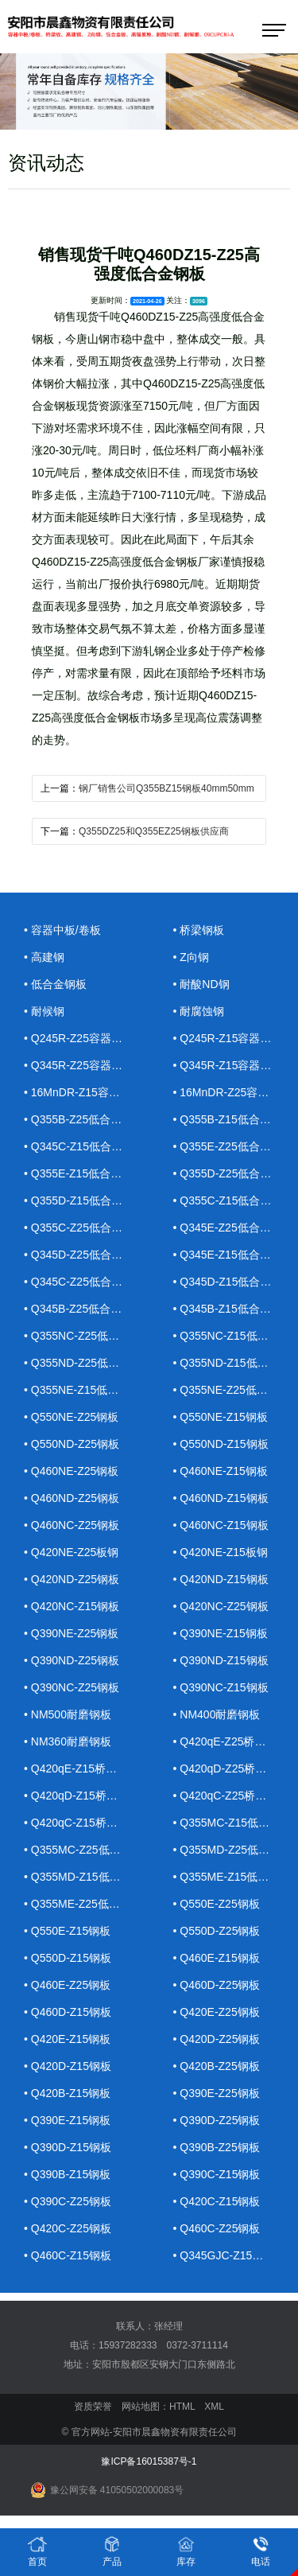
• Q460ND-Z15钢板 (221, 1498)
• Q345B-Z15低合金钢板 (232, 1308)
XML (214, 2406)
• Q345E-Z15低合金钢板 (232, 1254)
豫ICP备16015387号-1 (148, 2461)
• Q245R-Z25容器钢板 (79, 1038)
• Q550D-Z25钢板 (217, 1930)
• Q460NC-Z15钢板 (221, 1525)
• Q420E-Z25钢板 (216, 2012)
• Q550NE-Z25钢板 (71, 1417)
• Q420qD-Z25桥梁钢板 (231, 1768)
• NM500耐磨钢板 (67, 1714)
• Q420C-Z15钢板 (217, 2201)
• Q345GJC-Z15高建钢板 (232, 2255)
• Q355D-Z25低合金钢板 (232, 1173)
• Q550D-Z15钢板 (67, 1957)
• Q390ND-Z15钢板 (221, 1660)
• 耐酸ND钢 (201, 984)
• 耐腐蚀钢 (199, 1011)
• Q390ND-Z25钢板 (71, 1660)
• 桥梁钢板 (199, 930)
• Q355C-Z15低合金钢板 (232, 1200)
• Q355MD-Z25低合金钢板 (232, 1849)
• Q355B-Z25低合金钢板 (82, 1119)
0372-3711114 (197, 2345)
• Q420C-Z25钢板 (67, 2228)
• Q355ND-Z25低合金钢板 (82, 1362)
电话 (260, 2551)
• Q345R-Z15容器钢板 (228, 1065)
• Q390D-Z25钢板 (217, 2120)
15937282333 (128, 2345)
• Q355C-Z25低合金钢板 (82, 1227)
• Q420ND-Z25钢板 (71, 1579)
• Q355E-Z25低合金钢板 (232, 1146)
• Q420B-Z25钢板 (216, 2066)
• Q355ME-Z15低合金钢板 (232, 1876)
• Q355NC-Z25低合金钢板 (82, 1335)
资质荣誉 (93, 2406)
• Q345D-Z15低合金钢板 (232, 1281)
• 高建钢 (44, 957)
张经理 (168, 2326)
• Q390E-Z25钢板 (216, 2093)
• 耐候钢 (44, 1011)
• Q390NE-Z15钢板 (220, 1633)
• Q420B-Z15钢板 (67, 2093)
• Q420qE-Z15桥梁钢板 (81, 1768)
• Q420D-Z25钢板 (217, 2039)
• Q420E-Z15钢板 (67, 2039)
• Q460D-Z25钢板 (217, 1985)
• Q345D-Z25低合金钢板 (82, 1254)
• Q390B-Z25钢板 (216, 2147)
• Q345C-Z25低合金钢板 (82, 1281)
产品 (112, 2551)
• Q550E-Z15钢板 (67, 1930)
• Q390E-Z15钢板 (67, 2120)
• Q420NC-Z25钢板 (221, 1606)
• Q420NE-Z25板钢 (71, 1552)
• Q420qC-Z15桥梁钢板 (82, 1822)
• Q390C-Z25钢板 (67, 2201)
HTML (182, 2406)
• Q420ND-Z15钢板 (221, 1579)
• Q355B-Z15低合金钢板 (232, 1119)
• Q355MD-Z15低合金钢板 (82, 1876)
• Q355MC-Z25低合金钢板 (82, 1849)
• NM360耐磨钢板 (67, 1741)
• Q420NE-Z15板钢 (220, 1552)
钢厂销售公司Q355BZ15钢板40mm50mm (166, 788)
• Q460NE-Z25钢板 (71, 1471)
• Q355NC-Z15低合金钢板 (232, 1335)
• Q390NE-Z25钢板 (71, 1633)
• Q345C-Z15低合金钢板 (82, 1146)
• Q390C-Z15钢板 (217, 2174)
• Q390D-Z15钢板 (67, 2147)
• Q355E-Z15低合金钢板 (82, 1173)
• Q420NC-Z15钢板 (71, 1606)
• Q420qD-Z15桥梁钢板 (82, 1795)
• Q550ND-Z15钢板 (221, 1444)
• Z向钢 (191, 957)
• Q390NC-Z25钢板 (71, 1687)
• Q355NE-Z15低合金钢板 (82, 1389)
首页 (37, 2551)
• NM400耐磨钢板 (217, 1714)
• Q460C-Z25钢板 (217, 2228)
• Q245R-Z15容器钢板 (228, 1038)
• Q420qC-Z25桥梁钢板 (231, 1795)
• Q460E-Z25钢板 (67, 1985)
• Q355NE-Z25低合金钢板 (232, 1389)
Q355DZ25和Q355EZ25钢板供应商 (154, 831)
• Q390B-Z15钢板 (67, 2174)
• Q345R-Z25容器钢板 (79, 1065)
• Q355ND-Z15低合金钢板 (232, 1362)
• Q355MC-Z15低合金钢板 (232, 1822)
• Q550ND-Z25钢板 (71, 1444)
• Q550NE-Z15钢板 (220, 1417)
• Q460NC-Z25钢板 (71, 1525)
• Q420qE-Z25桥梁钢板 (230, 1741)
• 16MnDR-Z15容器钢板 (82, 1092)
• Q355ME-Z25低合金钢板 (82, 1903)
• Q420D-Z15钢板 (67, 2066)
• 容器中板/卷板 (62, 930)
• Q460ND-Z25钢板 (71, 1498)
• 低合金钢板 (55, 984)
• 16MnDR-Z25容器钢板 (232, 1092)
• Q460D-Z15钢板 (67, 2012)
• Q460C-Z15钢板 (67, 2255)
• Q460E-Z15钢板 (216, 1957)
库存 (185, 2551)
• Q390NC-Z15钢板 (221, 1687)
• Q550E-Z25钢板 (216, 1903)
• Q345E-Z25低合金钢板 (232, 1227)
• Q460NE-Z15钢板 (220, 1471)
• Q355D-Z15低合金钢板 (82, 1200)
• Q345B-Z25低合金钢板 (82, 1308)
